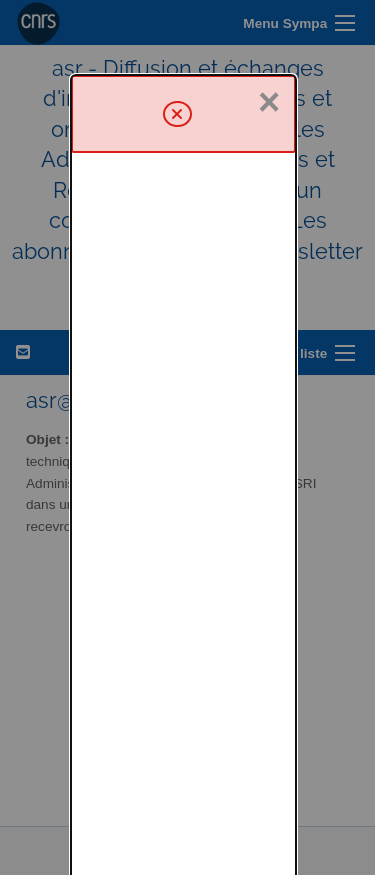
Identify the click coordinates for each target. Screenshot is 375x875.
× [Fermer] (269, 27)
